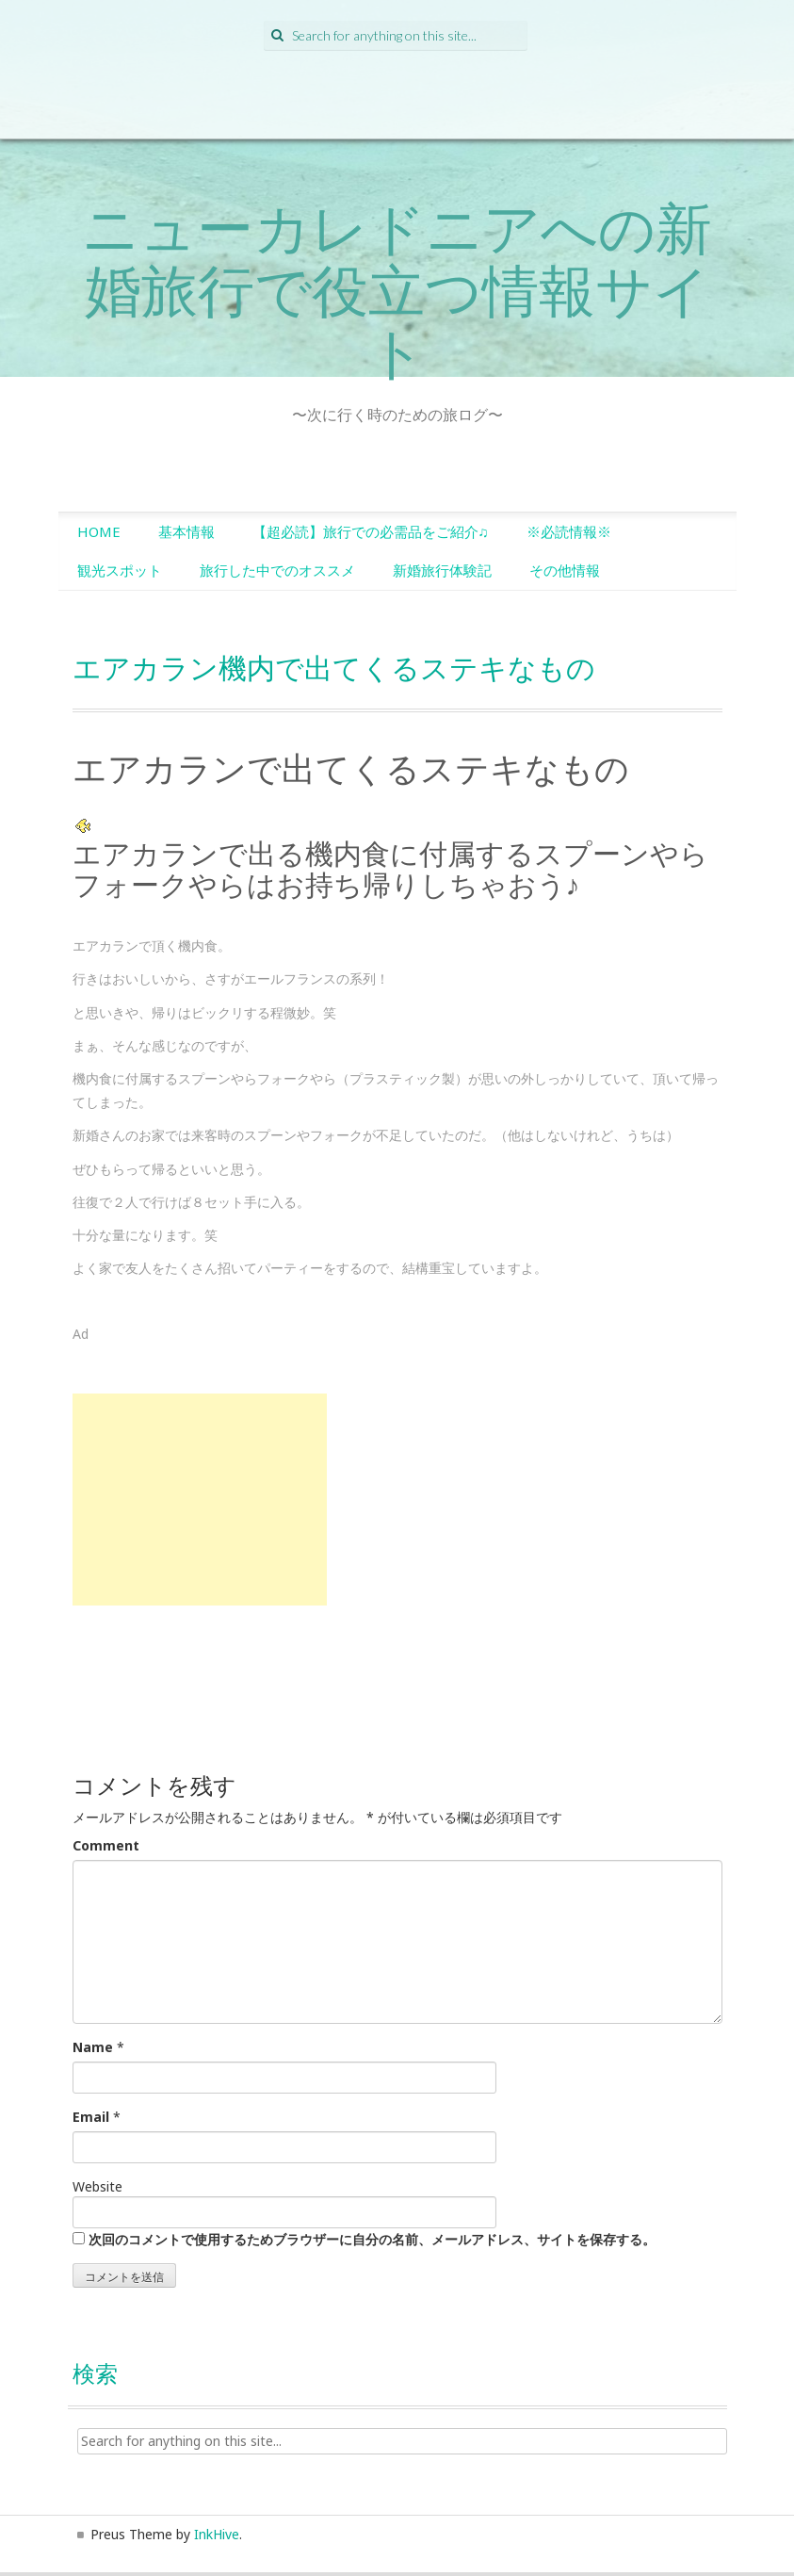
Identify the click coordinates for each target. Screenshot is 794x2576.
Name (93, 2047)
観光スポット (119, 570)
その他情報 (564, 570)
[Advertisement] (200, 1500)
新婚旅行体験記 (442, 570)
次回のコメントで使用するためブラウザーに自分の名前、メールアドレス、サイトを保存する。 (372, 2239)
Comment (106, 1845)
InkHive (216, 2534)
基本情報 (186, 531)
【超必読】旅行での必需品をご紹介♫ (370, 531)
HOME (99, 531)
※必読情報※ (569, 531)
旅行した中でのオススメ (277, 570)
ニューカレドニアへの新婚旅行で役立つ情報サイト (397, 289)
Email (91, 2117)
